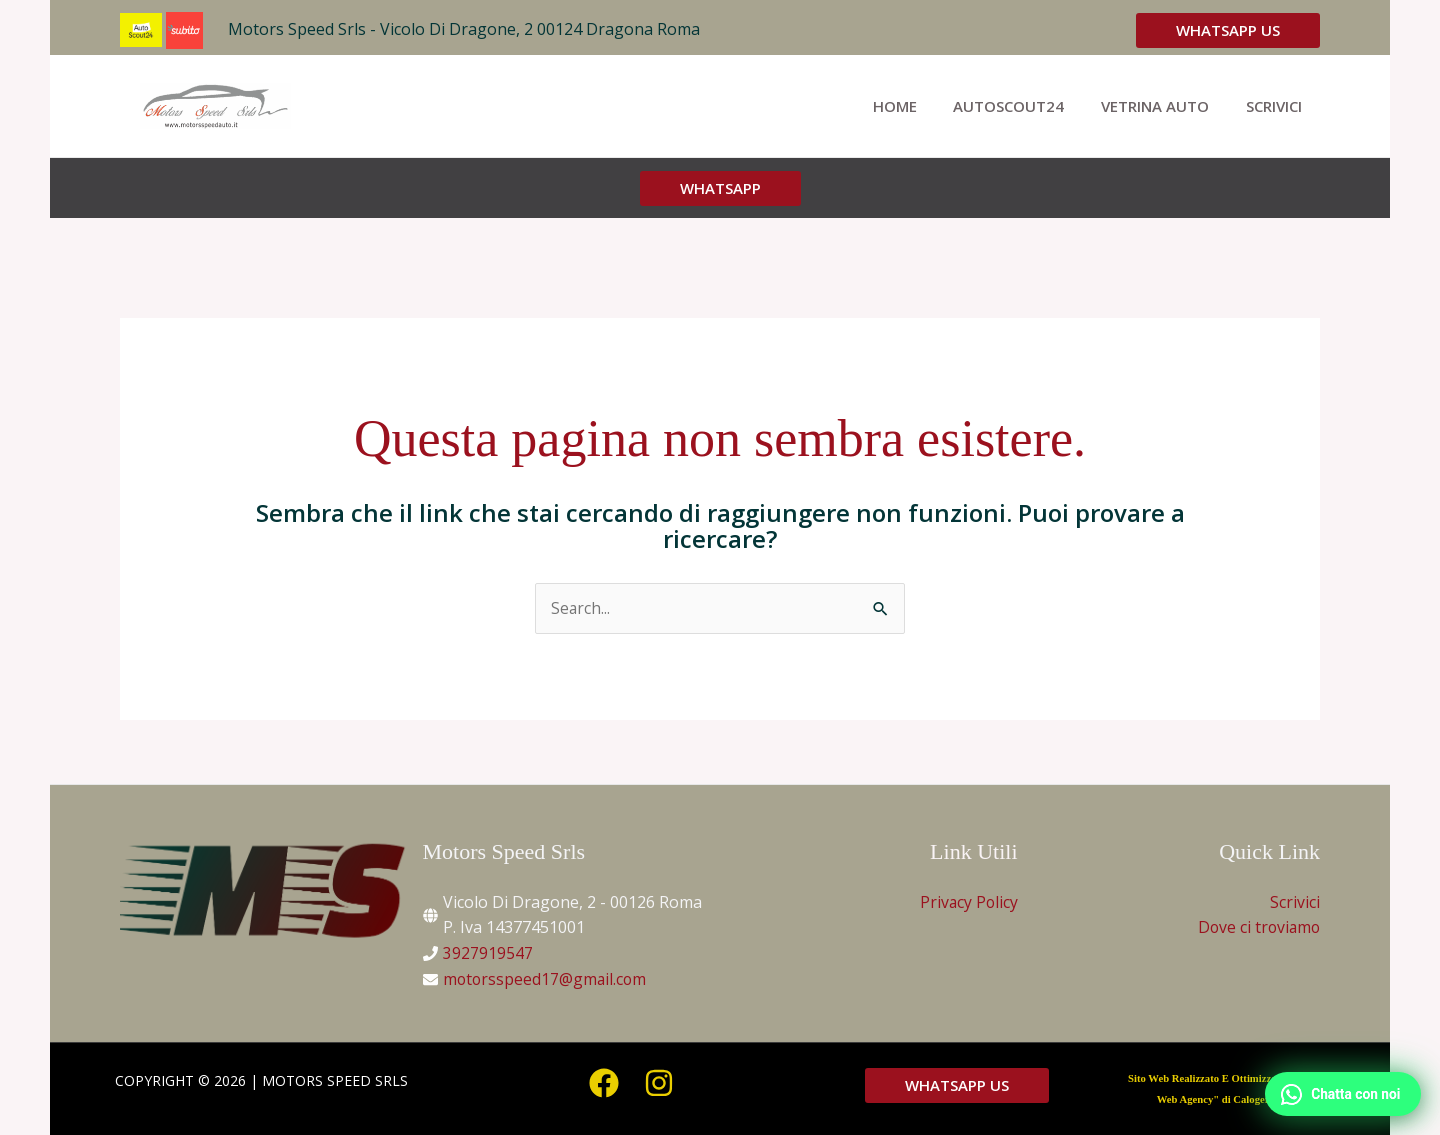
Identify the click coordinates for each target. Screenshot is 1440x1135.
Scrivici (1295, 902)
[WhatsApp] (1340, 1092)
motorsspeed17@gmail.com (546, 979)
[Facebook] (604, 1084)
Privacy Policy (968, 902)
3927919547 (488, 954)
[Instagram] (659, 1084)
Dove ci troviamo (1257, 928)
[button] (1228, 30)
